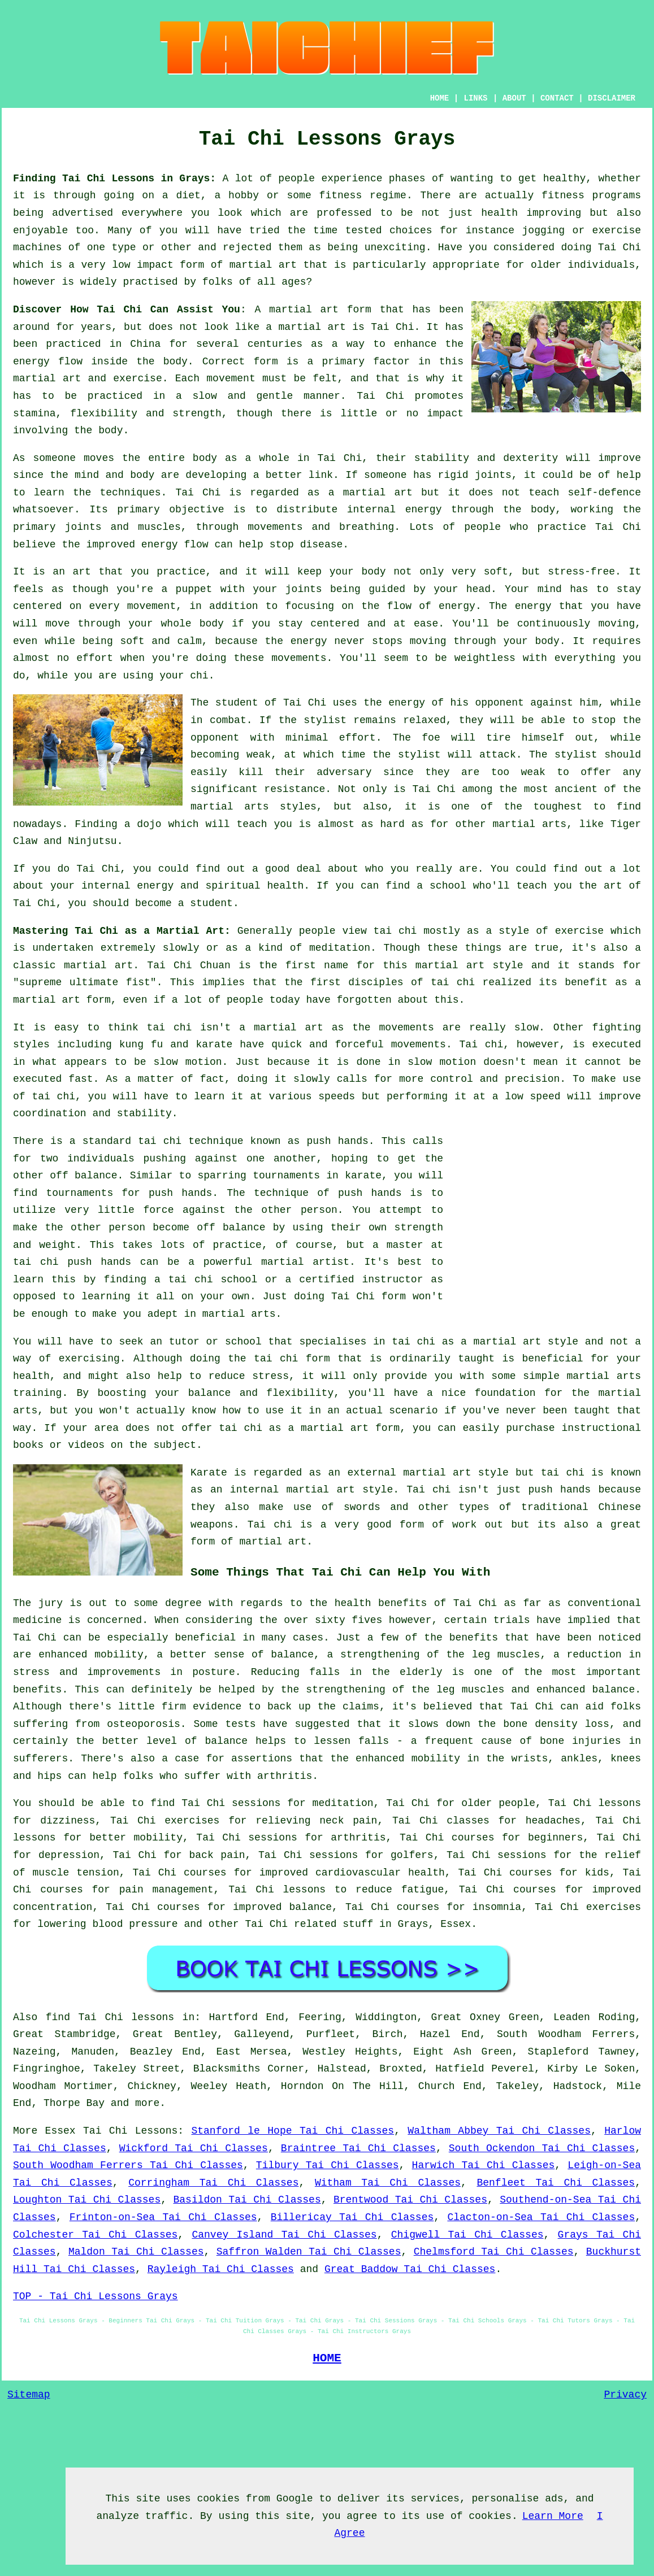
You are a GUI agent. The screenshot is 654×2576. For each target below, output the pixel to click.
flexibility (103, 413)
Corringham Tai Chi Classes (213, 2182)
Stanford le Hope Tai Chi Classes (292, 2130)
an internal (244, 1489)
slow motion (188, 1062)
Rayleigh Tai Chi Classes (221, 2269)
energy (423, 509)
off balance (83, 1175)
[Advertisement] (546, 1212)
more (147, 2103)
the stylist (313, 720)
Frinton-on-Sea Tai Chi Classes (163, 2217)
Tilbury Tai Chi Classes (327, 2165)
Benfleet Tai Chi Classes (556, 2182)
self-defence (604, 492)
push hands (337, 1141)
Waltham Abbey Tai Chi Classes (499, 2130)
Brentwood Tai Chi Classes (410, 2199)
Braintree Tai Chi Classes (358, 2148)
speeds (336, 1096)
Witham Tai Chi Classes (388, 2182)
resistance (294, 789)
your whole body (176, 623)
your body (358, 571)
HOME (439, 98)
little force (136, 1210)
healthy (564, 178)
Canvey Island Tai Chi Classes (284, 2234)
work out (477, 1524)
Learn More (552, 2516)
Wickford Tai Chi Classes (193, 2148)
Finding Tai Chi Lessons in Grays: (114, 178)
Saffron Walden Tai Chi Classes (308, 2251)
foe (431, 737)
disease (321, 544)
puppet (194, 589)
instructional (601, 1428)
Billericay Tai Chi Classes (352, 2217)
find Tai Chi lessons (110, 2017)
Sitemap (28, 2394)
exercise (137, 378)
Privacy (625, 2394)
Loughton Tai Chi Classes (87, 2199)
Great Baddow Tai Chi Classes (409, 2269)
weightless (485, 658)
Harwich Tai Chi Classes (483, 2165)
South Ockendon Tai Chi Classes (542, 2148)
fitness (563, 195)
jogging (543, 230)
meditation (339, 948)
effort (94, 658)
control (451, 1079)
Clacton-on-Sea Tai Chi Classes (541, 2217)
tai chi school (212, 1279)
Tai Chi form (368, 1296)
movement (230, 378)
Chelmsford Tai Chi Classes (494, 2251)
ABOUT (514, 98)
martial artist (305, 1262)
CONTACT (557, 98)
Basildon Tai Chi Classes (246, 2199)
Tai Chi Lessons (130, 2130)
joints (493, 475)
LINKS (475, 98)
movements (418, 1044)
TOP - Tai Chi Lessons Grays (95, 2296)
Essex (455, 1924)
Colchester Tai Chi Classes (95, 2234)
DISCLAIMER (611, 98)
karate (363, 1175)
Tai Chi (619, 247)
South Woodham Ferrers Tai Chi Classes (128, 2165)
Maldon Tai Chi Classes (136, 2251)
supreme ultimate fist (84, 982)
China (145, 344)
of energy (447, 606)
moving (616, 623)
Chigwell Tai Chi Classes (467, 2234)
